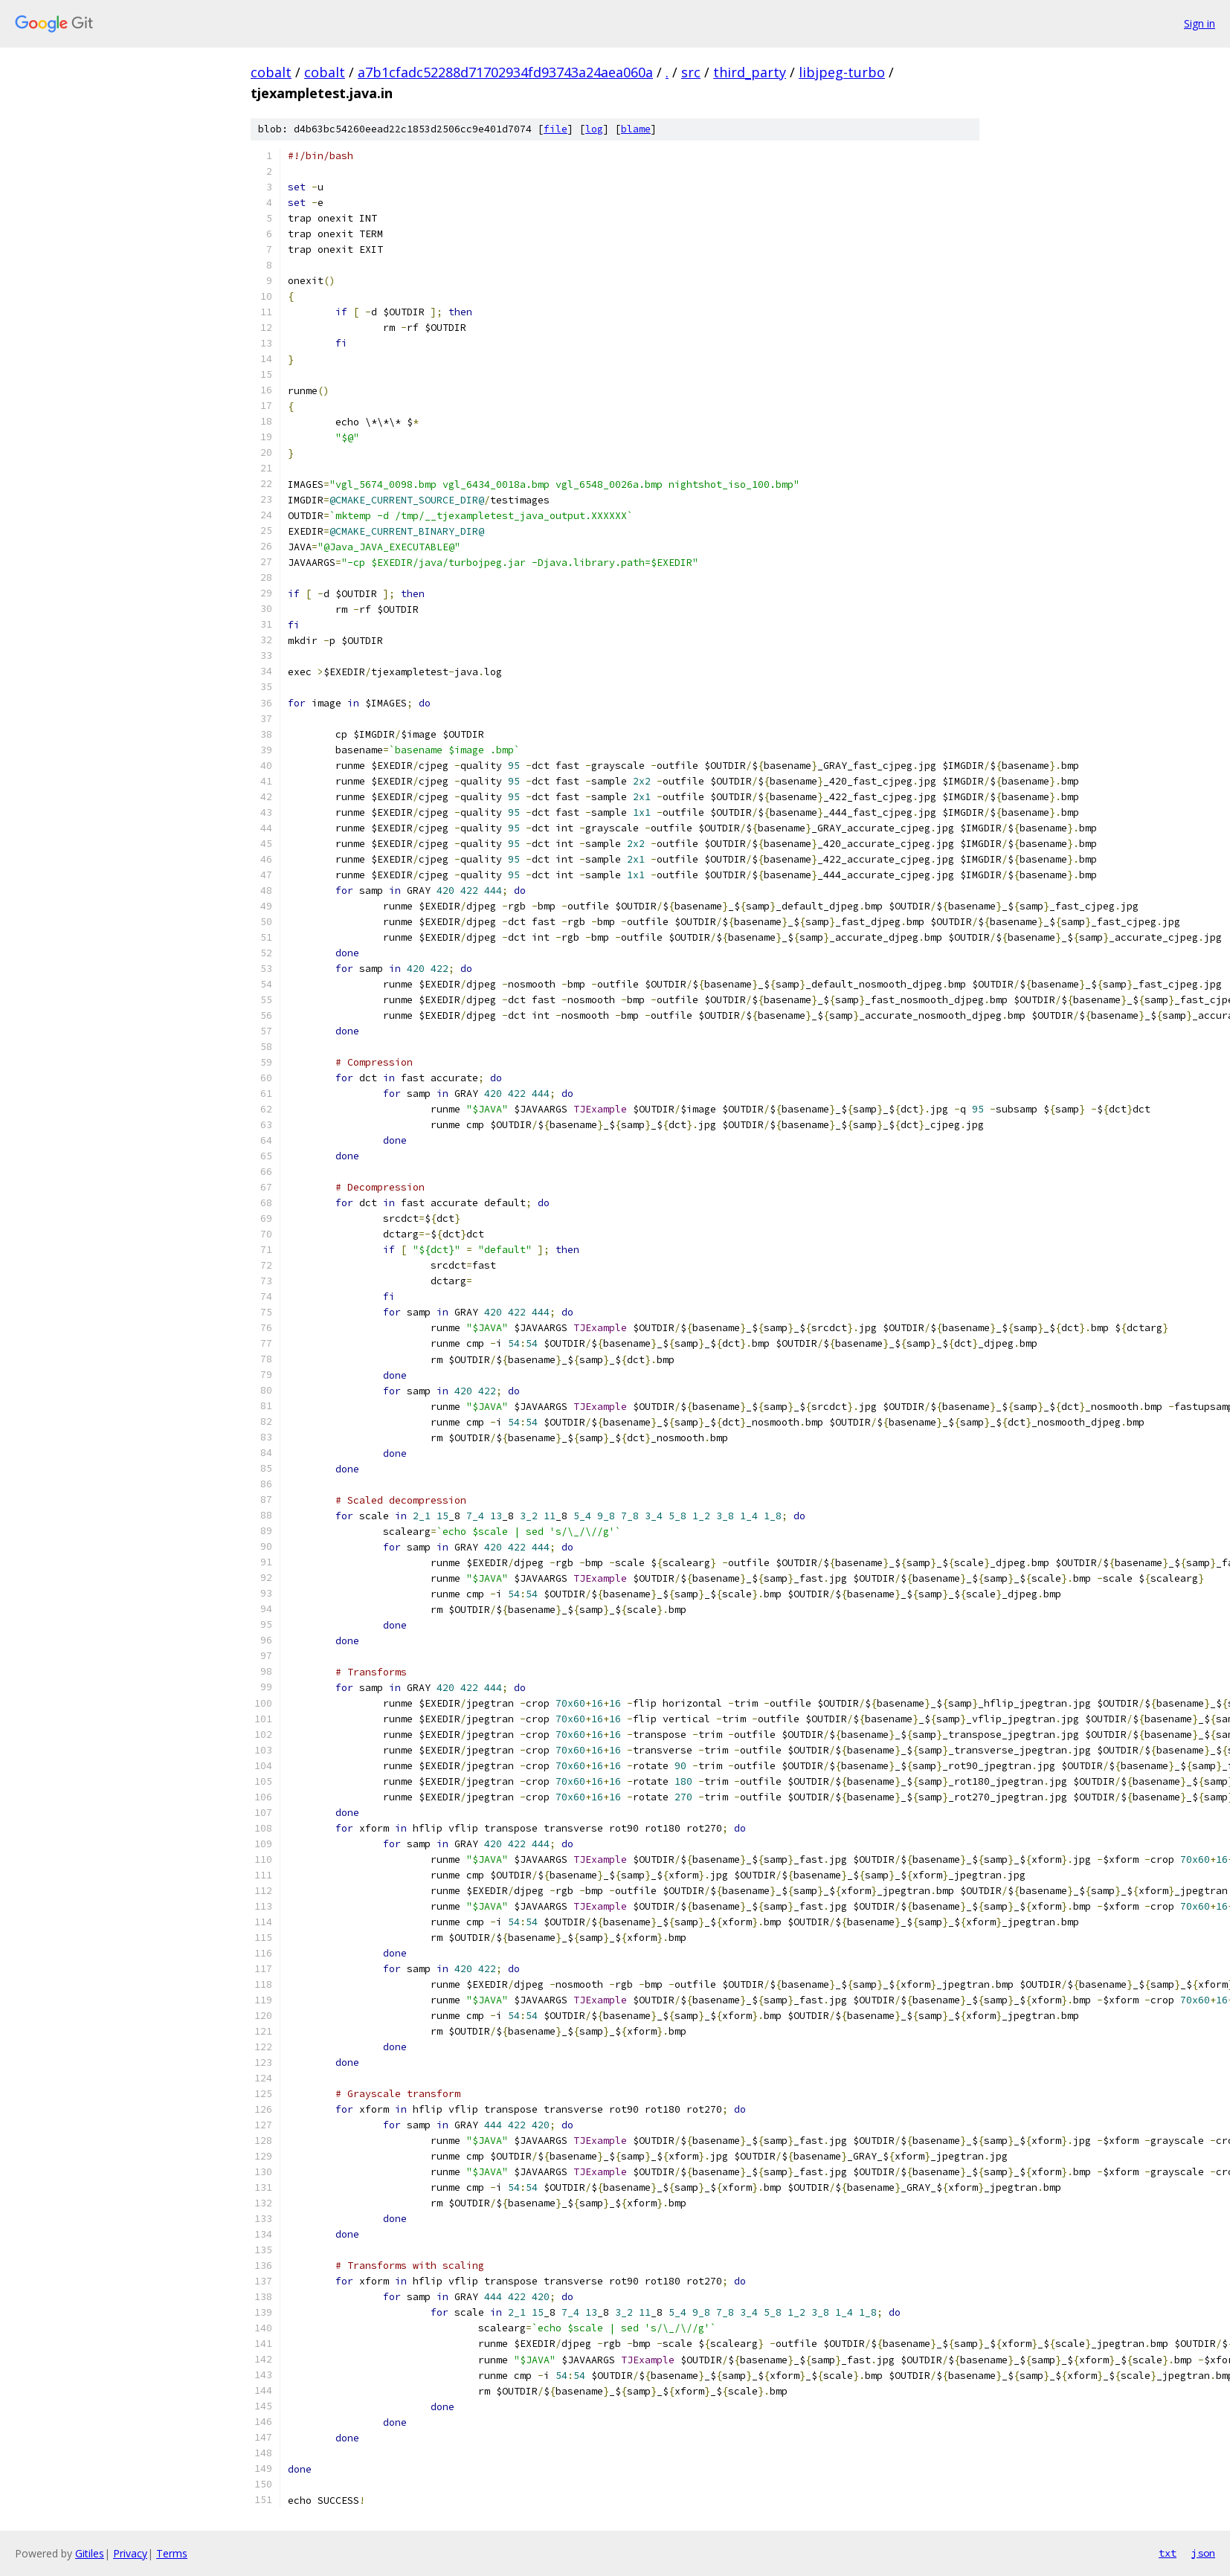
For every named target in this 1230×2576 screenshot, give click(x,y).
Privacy (130, 2553)
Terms (171, 2553)
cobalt (271, 72)
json (1203, 2553)
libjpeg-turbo (842, 72)
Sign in (1199, 23)
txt (1167, 2553)
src (691, 72)
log (594, 129)
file (555, 129)
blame (636, 129)
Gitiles (89, 2553)
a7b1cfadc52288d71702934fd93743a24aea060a (505, 72)
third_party (749, 72)
